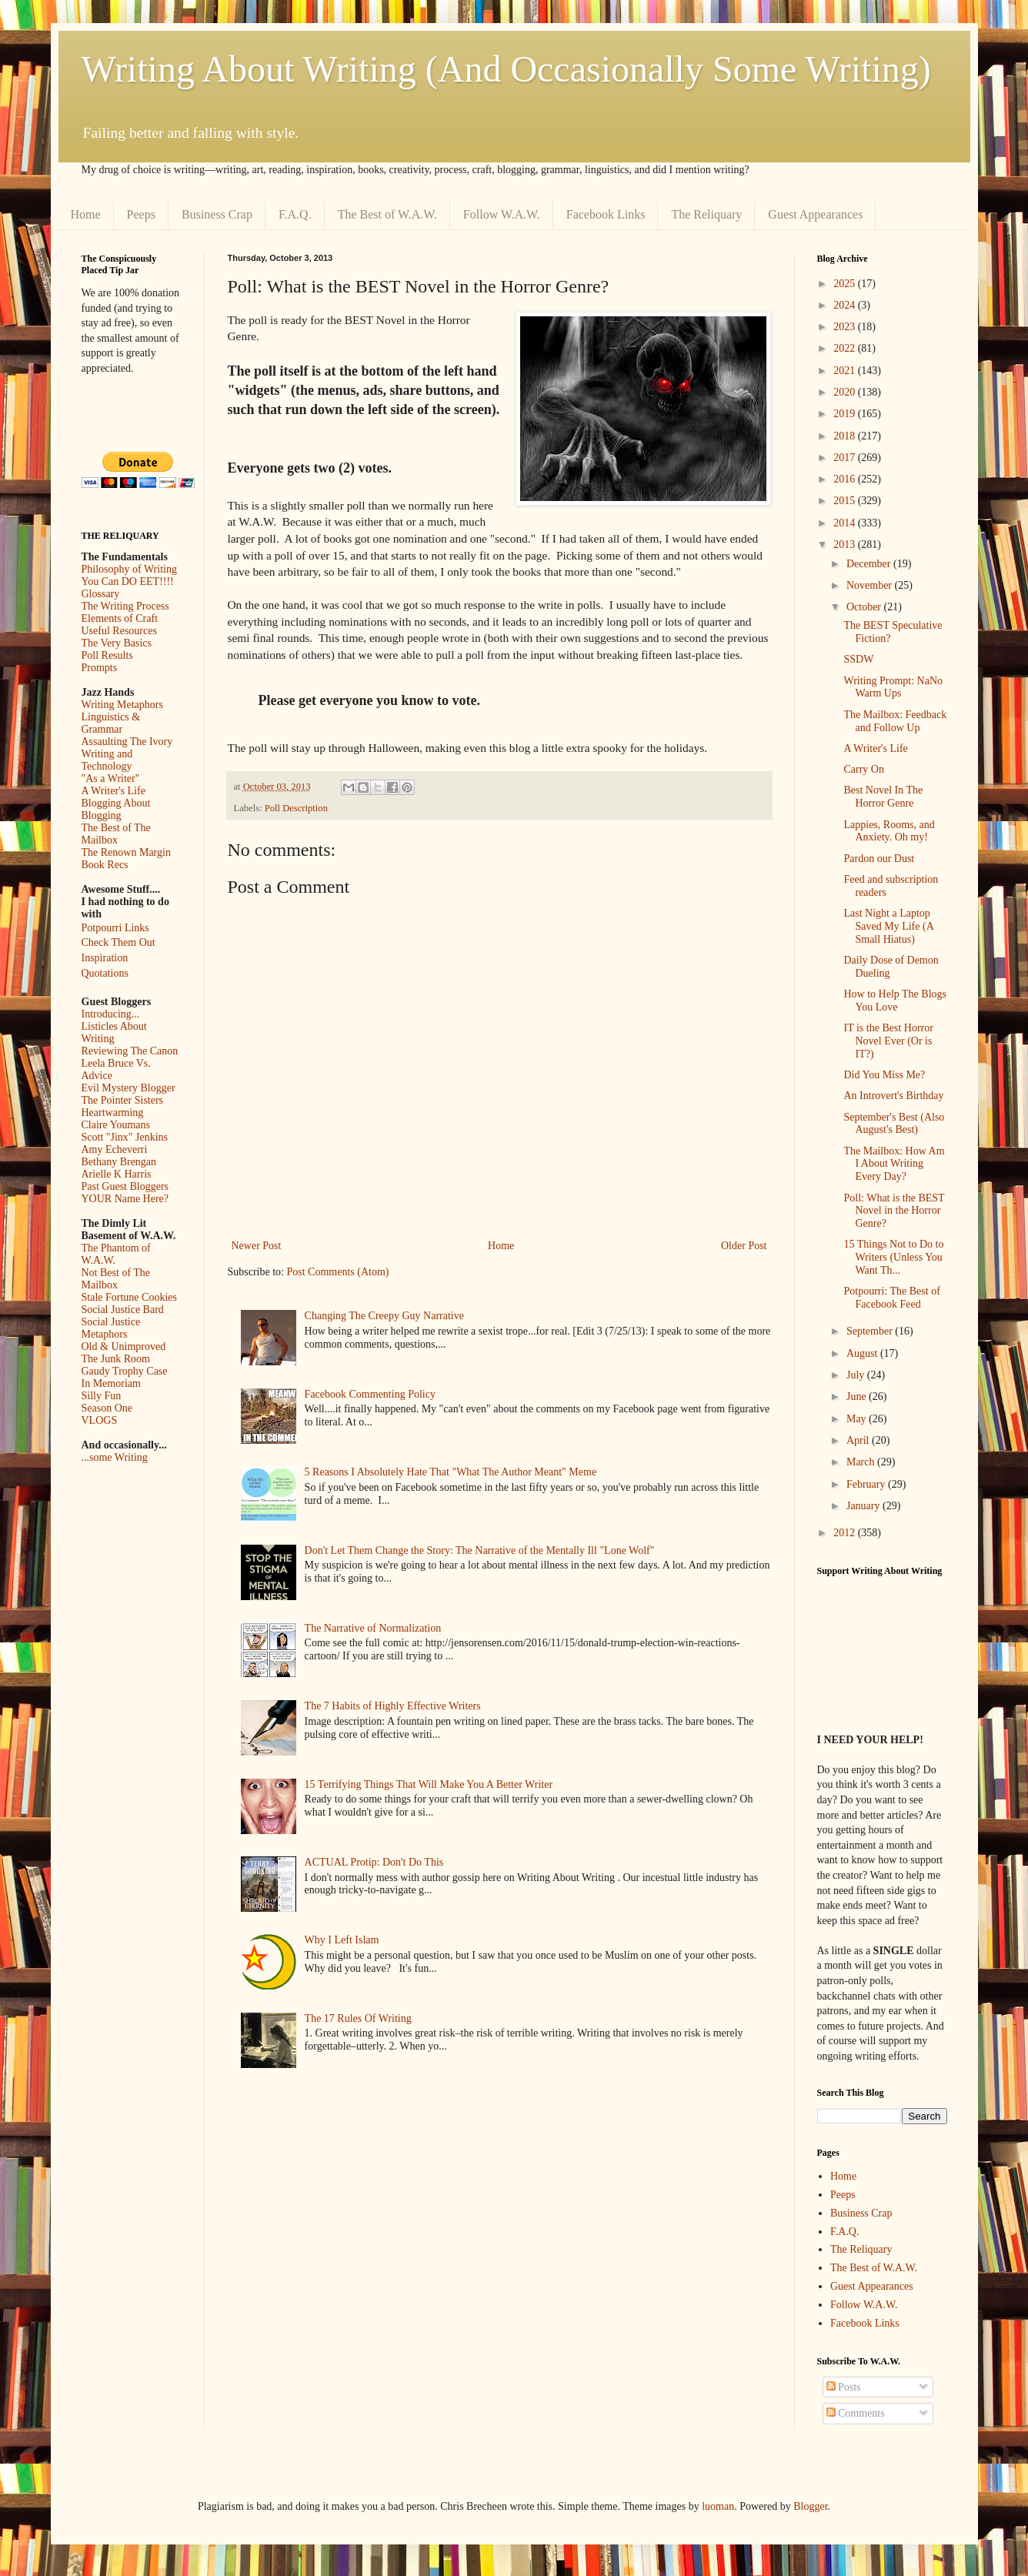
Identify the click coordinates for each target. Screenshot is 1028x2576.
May (857, 1419)
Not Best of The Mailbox (116, 1279)
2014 (845, 523)
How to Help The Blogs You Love (894, 1000)
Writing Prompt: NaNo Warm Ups (893, 687)
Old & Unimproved (124, 1346)
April (859, 1440)
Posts (843, 2387)
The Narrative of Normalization (373, 1628)
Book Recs (105, 864)
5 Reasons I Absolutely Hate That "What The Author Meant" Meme (451, 1472)
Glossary (101, 594)
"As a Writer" (111, 778)
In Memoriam (111, 1383)
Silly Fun (102, 1396)
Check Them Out (118, 942)
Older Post (744, 1245)
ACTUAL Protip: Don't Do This (374, 1862)
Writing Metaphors (122, 704)
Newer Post (257, 1245)
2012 (845, 1533)
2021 (845, 370)
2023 (845, 326)
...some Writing (115, 1457)
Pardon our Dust (878, 858)
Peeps (141, 214)
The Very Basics (117, 643)
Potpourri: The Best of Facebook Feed (891, 1297)
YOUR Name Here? (125, 1198)
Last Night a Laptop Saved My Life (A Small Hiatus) (888, 926)
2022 (845, 348)
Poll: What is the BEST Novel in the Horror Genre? (893, 1211)
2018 (845, 436)
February (867, 1484)
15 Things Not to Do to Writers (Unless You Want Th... (893, 1257)
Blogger (810, 2506)
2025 (845, 283)
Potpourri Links (115, 928)
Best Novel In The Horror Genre (883, 796)
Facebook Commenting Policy (370, 1394)
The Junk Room (116, 1359)
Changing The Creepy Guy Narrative (384, 1315)
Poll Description (296, 808)
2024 (845, 305)
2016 (845, 479)
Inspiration (105, 958)
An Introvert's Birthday (893, 1095)
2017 (845, 457)
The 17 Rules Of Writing (358, 2018)
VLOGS (100, 1420)
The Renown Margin (126, 852)
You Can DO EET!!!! (128, 581)
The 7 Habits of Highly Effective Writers (393, 1706)
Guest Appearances (815, 214)
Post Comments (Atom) (338, 1272)
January (864, 1506)
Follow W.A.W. (501, 214)
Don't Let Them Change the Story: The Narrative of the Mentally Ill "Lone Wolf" (480, 1550)
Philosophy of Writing (129, 569)
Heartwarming (113, 1112)
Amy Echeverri (115, 1149)
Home (86, 214)
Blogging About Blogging (116, 809)
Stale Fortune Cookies (129, 1297)
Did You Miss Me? (884, 1075)
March (861, 1462)
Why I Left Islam (342, 1940)
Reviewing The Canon (130, 1051)
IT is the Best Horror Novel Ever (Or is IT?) (888, 1041)
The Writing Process (125, 606)
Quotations (105, 973)
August (863, 1353)
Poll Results (107, 655)
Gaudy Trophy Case (125, 1371)
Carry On (863, 769)
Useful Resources (119, 630)
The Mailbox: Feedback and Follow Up (894, 721)
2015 (845, 500)
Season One (107, 1408)
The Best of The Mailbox (116, 834)
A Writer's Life (113, 791)
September (870, 1331)
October (865, 607)
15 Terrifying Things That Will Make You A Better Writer (428, 1784)
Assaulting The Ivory (127, 741)
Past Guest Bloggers (125, 1186)
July (856, 1375)
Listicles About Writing (114, 1032)
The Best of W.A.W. (387, 214)
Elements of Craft (120, 618)
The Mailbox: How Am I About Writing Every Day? (893, 1164)
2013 (845, 544)
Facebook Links (606, 214)
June (857, 1396)
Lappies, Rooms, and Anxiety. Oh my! (888, 831)
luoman (718, 2506)
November (870, 585)
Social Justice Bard (123, 1309)
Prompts (100, 667)
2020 (845, 392)
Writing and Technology (107, 760)
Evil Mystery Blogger (128, 1088)
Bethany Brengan (119, 1162)
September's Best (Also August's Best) (893, 1123)
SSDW (858, 659)
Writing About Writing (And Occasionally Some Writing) (506, 68)
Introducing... (111, 1014)
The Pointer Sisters (123, 1100)
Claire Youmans (116, 1125)
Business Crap (217, 214)
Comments (855, 2413)
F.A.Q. (295, 214)
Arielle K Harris (117, 1174)
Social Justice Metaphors (111, 1328)
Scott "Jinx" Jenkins (125, 1137)
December (869, 564)
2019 (845, 413)
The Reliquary (706, 214)
